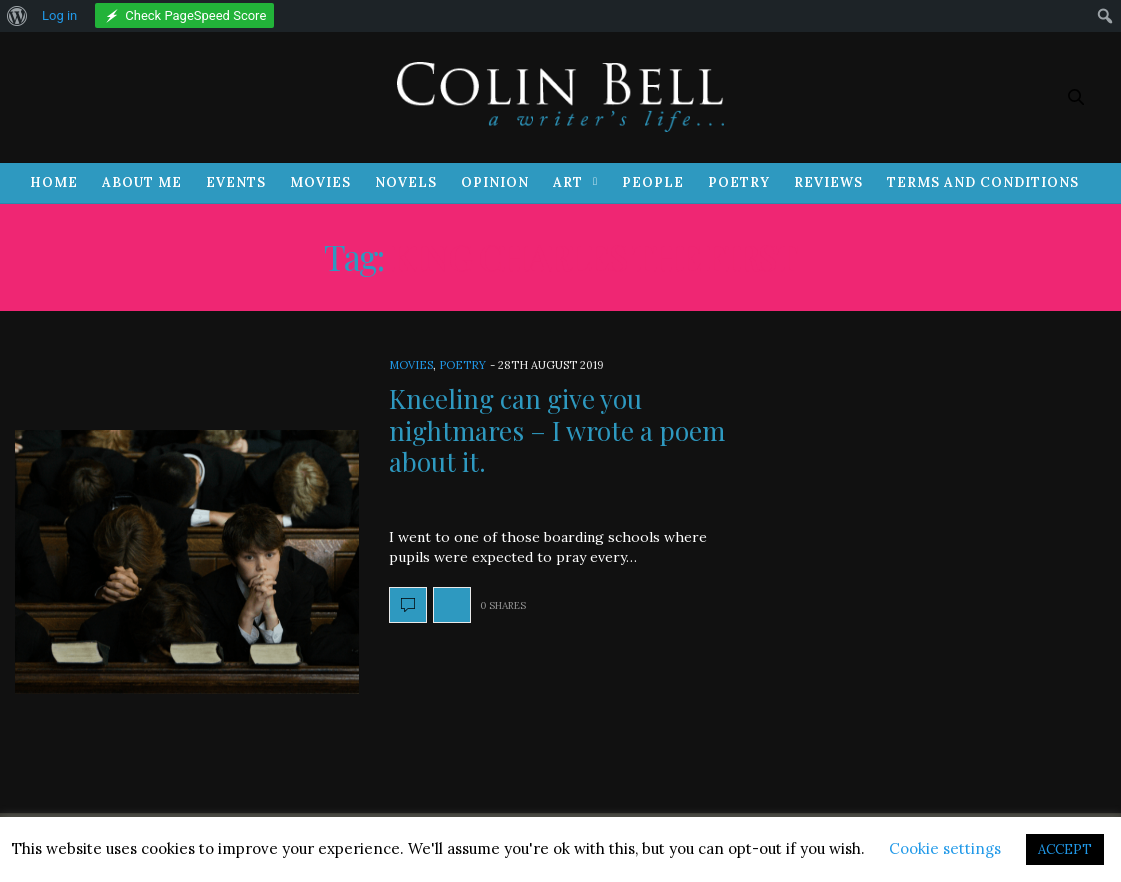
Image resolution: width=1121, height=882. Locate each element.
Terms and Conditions (983, 182)
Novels (406, 182)
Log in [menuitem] (59, 15)
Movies (320, 182)
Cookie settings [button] (945, 848)
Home (54, 182)
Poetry (739, 182)
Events (236, 182)
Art (568, 182)
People (653, 182)
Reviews (828, 182)
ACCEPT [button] (1065, 849)
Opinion (495, 182)
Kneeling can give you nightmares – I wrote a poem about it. (557, 429)
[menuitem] (17, 16)
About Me (142, 182)
